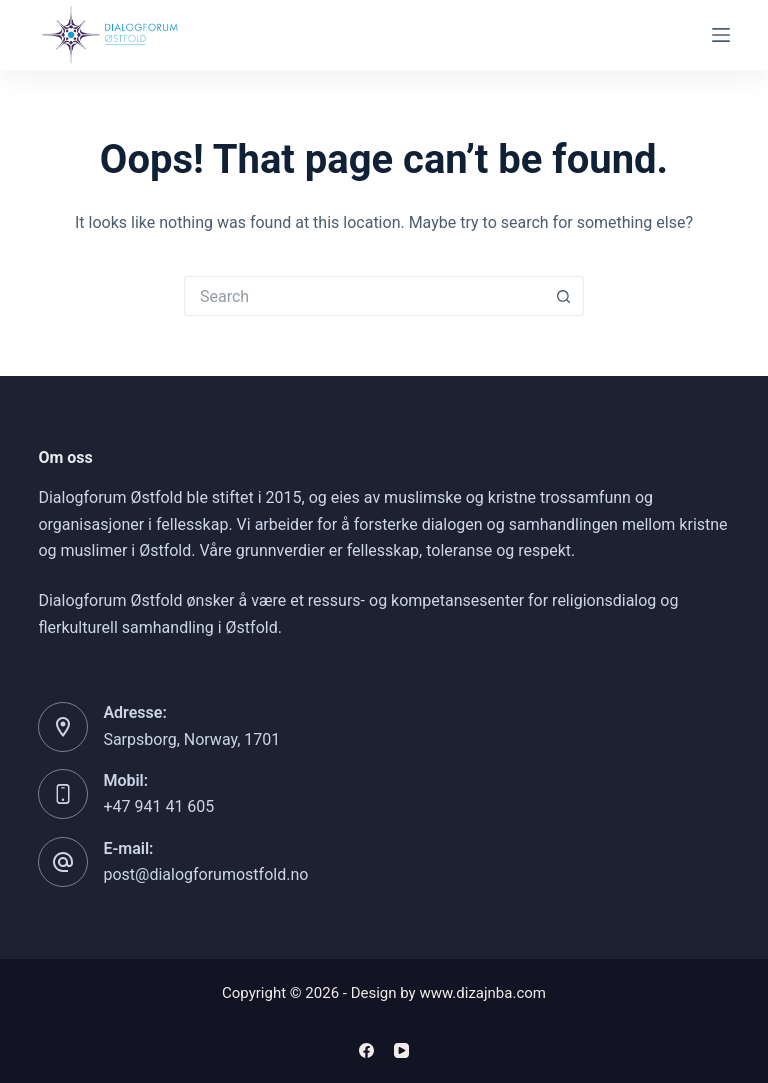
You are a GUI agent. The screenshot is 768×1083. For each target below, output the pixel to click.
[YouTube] (401, 1050)
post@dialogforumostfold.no (205, 874)
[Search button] (564, 296)
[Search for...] (364, 296)
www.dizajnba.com (482, 993)
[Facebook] (366, 1050)
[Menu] (721, 35)
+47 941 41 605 (158, 806)
